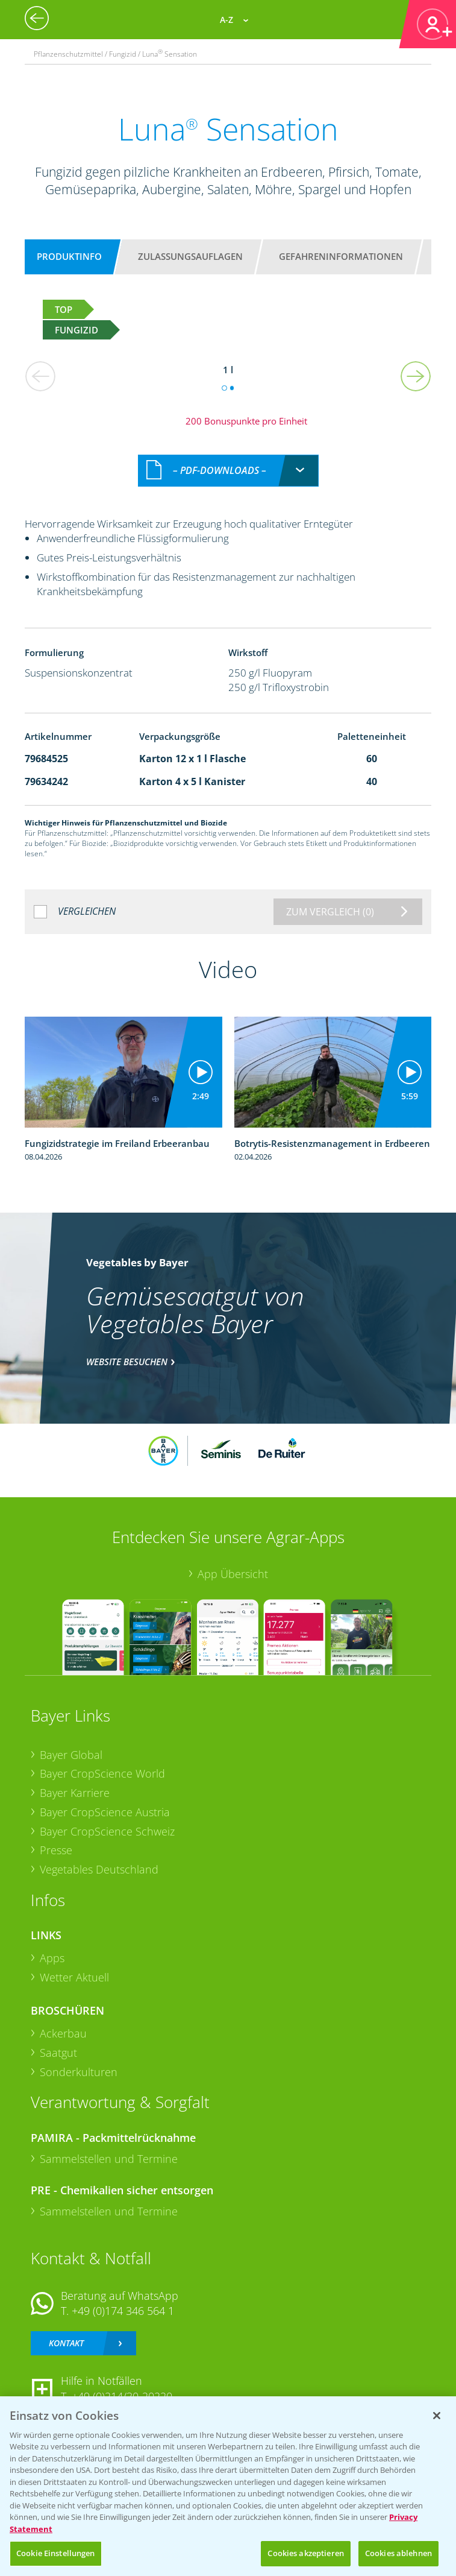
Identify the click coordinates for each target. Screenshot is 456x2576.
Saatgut (58, 2052)
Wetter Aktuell (74, 1977)
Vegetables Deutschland (99, 1869)
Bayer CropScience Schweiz (107, 1831)
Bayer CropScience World (102, 1773)
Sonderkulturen (78, 2072)
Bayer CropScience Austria (105, 1812)
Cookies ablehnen (398, 2553)
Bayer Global (71, 1754)
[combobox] (228, 471)
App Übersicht (233, 1574)
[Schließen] (436, 2415)
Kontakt (66, 2343)
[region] (228, 2486)
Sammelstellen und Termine (109, 2158)
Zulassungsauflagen (190, 256)
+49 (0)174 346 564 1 (123, 2310)
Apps (52, 1958)
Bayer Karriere (75, 1792)
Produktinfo (69, 256)
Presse (56, 1850)
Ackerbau (63, 2033)
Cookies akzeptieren (305, 2553)
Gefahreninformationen (341, 256)
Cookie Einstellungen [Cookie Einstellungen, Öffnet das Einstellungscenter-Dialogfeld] (55, 2553)
